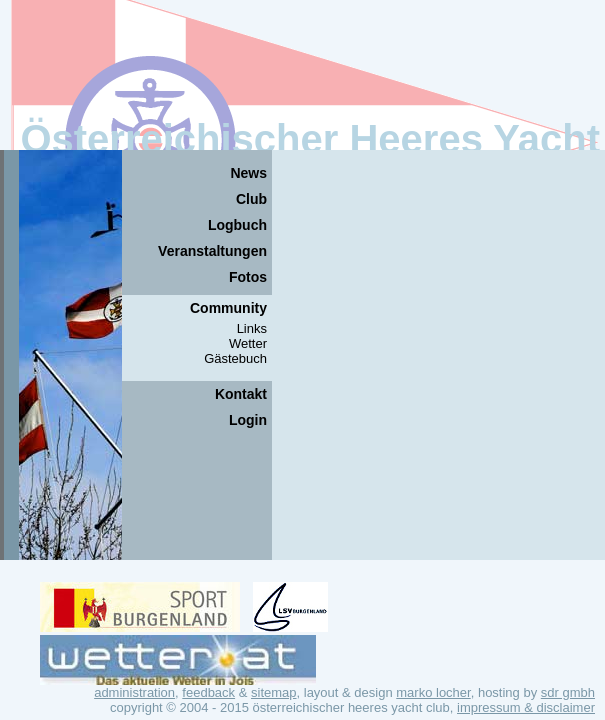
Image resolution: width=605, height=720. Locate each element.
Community (228, 308)
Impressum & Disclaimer (526, 707)
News (248, 173)
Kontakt (241, 394)
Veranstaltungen (212, 251)
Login (248, 420)
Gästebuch (235, 358)
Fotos (248, 277)
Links (252, 328)
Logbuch (237, 225)
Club (251, 199)
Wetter (248, 343)
